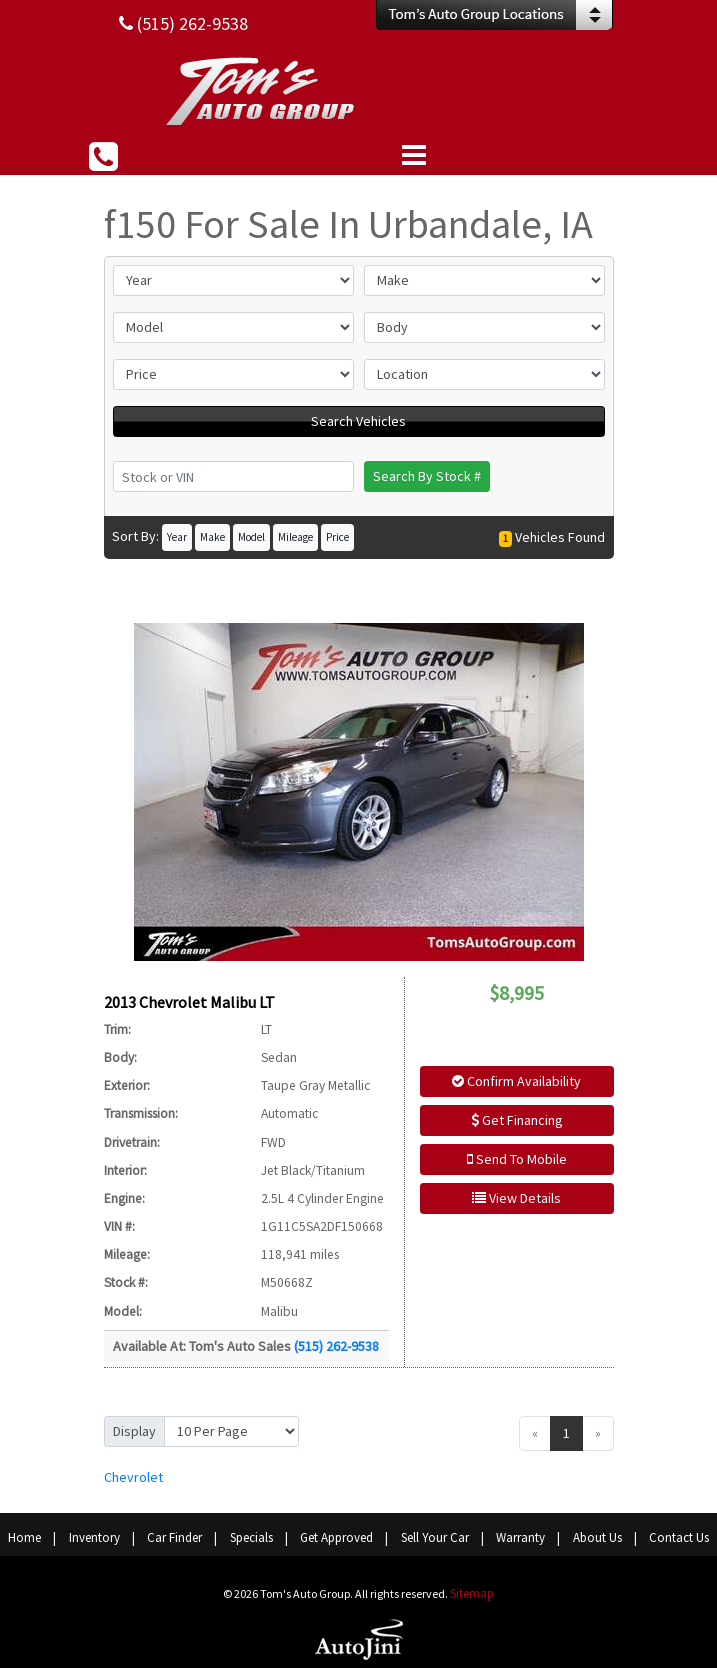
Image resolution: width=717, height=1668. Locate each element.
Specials (251, 1537)
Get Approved (336, 1537)
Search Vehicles (358, 421)
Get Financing (517, 1120)
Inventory (94, 1537)
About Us (597, 1537)
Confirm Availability (516, 1081)
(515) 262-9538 (336, 1346)
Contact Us (679, 1537)
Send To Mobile (517, 1159)
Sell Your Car (435, 1537)
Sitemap (472, 1593)
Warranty (520, 1537)
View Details (516, 1198)
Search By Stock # (427, 476)
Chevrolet (133, 1477)
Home (24, 1537)
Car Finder (174, 1537)
